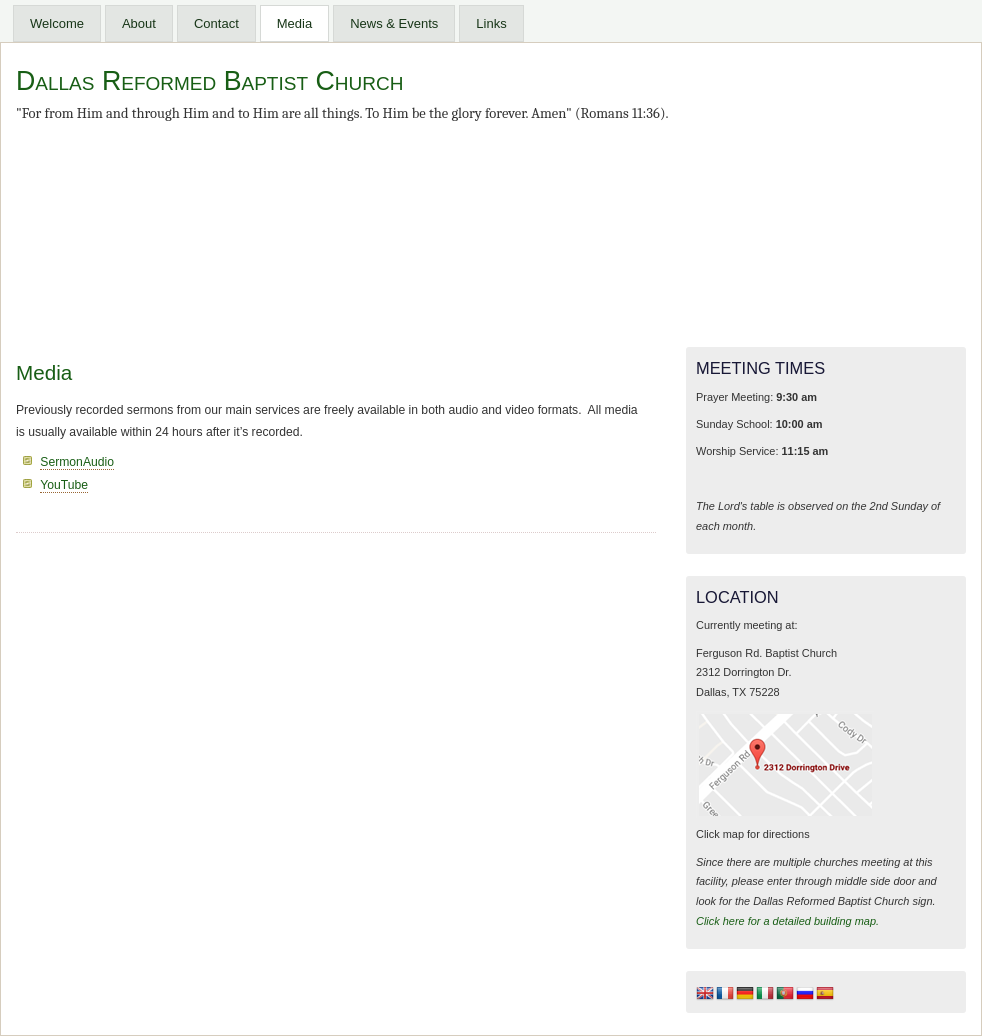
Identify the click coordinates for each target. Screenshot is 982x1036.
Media (294, 23)
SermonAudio (77, 462)
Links (491, 23)
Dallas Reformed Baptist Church (209, 81)
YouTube (64, 485)
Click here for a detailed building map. (787, 921)
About (139, 23)
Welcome (57, 23)
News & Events (394, 23)
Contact (216, 23)
